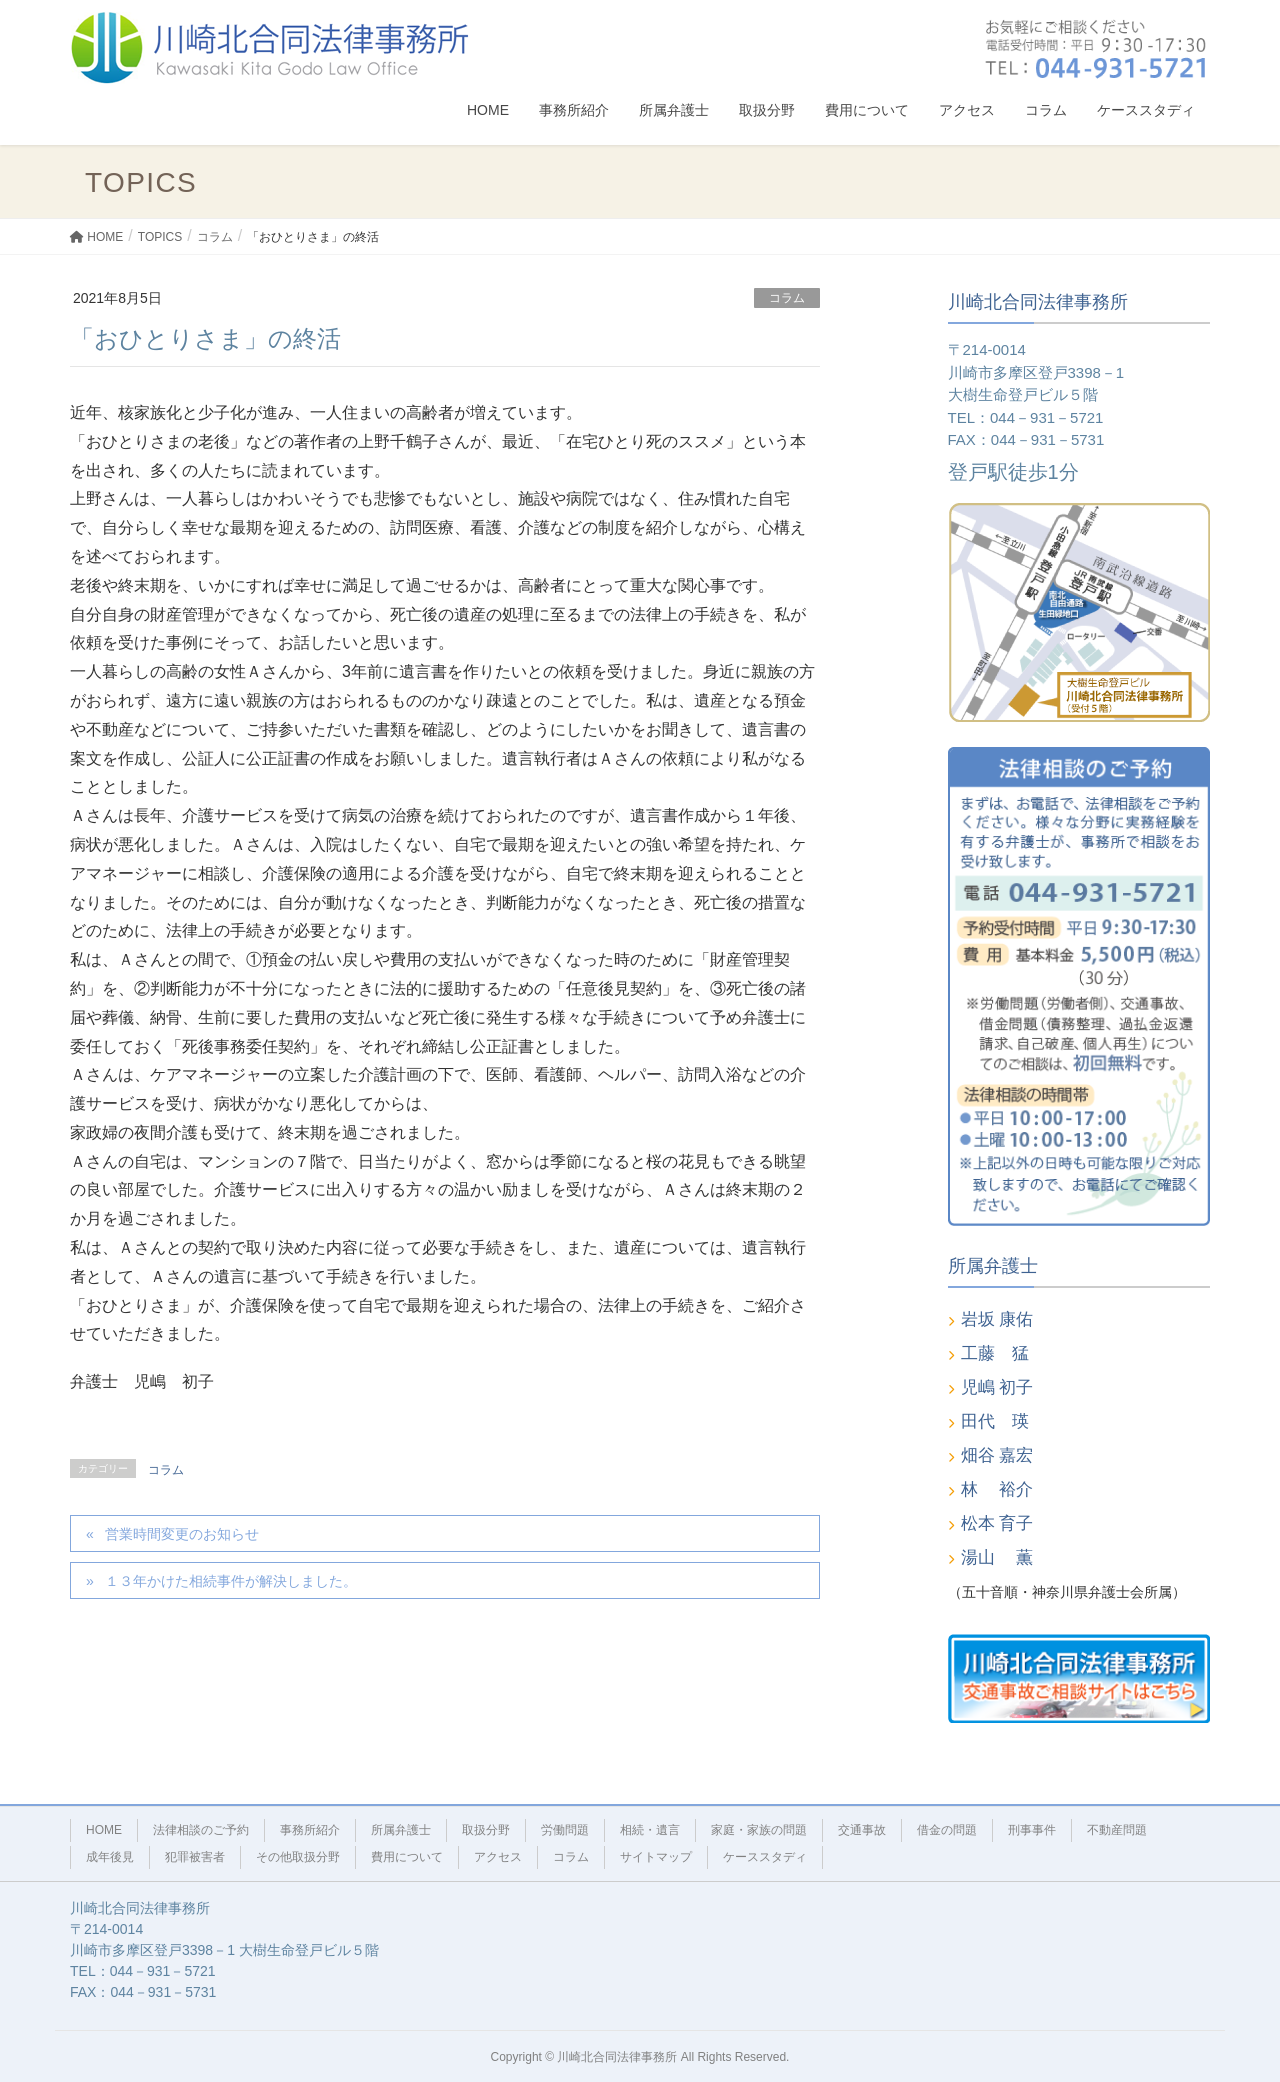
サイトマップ (656, 1857)
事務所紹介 (310, 1830)
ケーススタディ (765, 1857)
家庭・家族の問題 (759, 1830)
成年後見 (110, 1857)
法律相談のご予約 (201, 1830)
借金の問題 (947, 1830)
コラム (787, 298)
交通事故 (862, 1830)
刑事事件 (1032, 1830)
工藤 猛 (995, 1353)
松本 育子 (997, 1523)
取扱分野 (486, 1830)
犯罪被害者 (195, 1857)
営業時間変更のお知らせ (182, 1534)
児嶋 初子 (997, 1387)
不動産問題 (1117, 1830)
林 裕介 (997, 1489)
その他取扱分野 (298, 1857)
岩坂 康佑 (997, 1319)
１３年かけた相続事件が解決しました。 (231, 1581)
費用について (407, 1857)
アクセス (498, 1857)
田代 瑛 (995, 1421)
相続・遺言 (650, 1830)
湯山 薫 (997, 1557)
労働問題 (565, 1830)
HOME (104, 1830)
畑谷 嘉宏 (997, 1455)
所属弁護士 (401, 1830)
